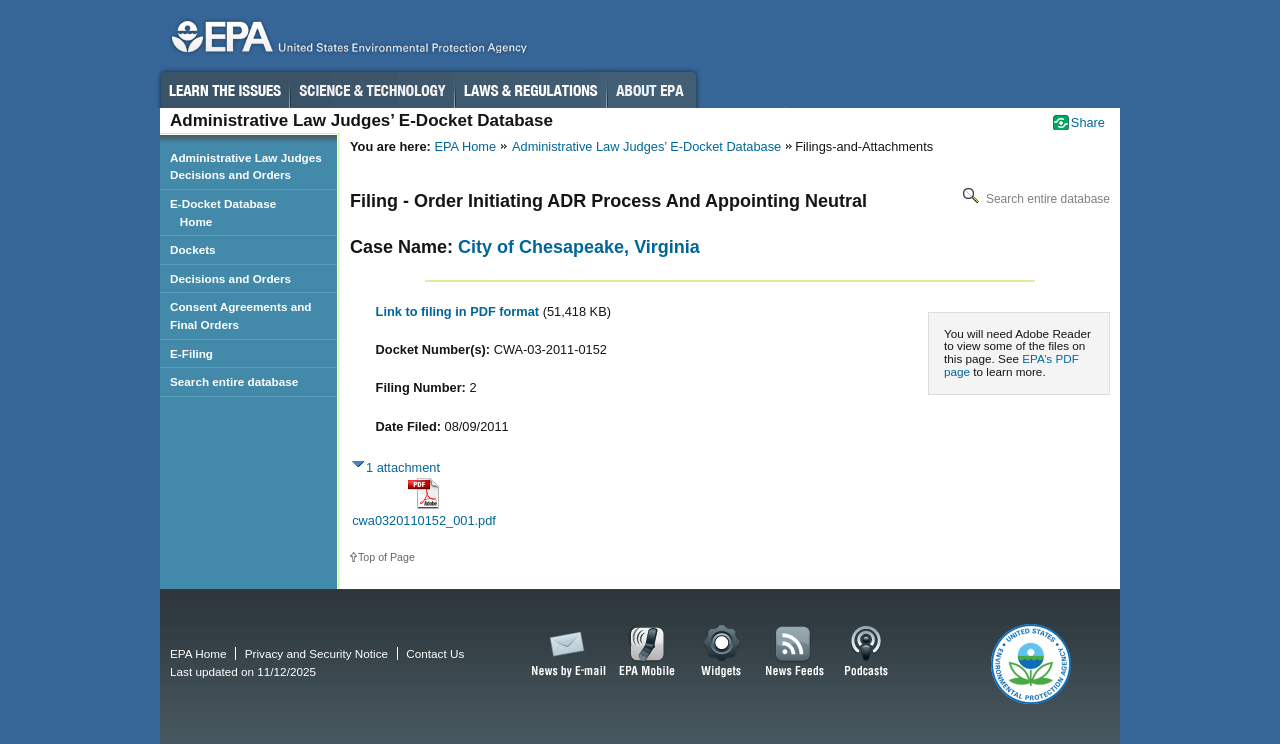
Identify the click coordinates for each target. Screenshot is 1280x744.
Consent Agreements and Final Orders (241, 315)
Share (1088, 122)
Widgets (722, 652)
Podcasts (866, 652)
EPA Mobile (647, 652)
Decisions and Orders (230, 278)
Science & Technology (372, 90)
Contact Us (435, 653)
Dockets (193, 249)
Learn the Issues (224, 90)
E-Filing (191, 353)
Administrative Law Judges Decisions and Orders (246, 166)
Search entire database (1034, 199)
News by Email (565, 652)
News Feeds (795, 652)
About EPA (651, 90)
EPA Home (465, 146)
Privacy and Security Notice (316, 653)
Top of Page (386, 557)
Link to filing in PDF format (459, 311)
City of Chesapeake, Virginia (579, 247)
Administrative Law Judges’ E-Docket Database (646, 146)
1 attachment (403, 467)
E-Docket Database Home (223, 212)
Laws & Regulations (530, 90)
